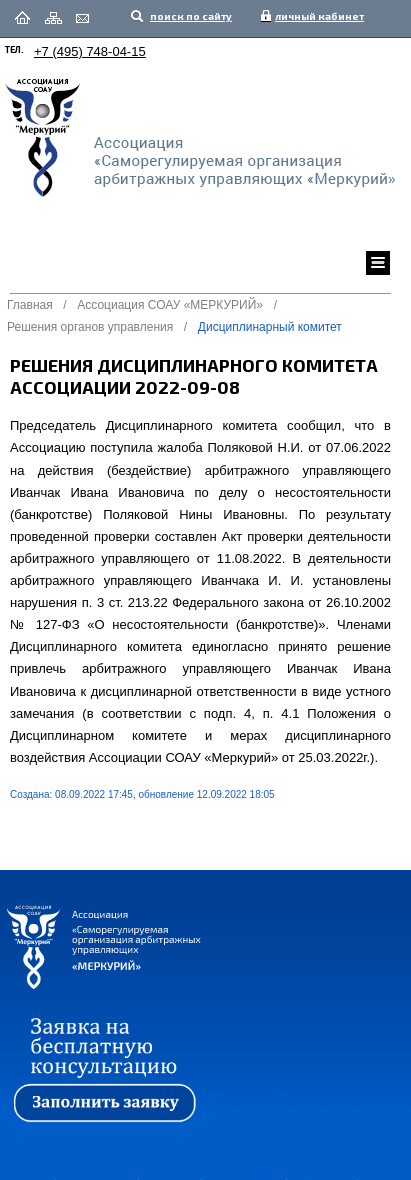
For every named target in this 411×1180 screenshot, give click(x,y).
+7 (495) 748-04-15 (90, 51)
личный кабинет (315, 16)
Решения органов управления (90, 327)
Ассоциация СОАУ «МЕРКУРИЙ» (170, 305)
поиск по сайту (190, 16)
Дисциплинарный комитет (270, 327)
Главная (30, 305)
